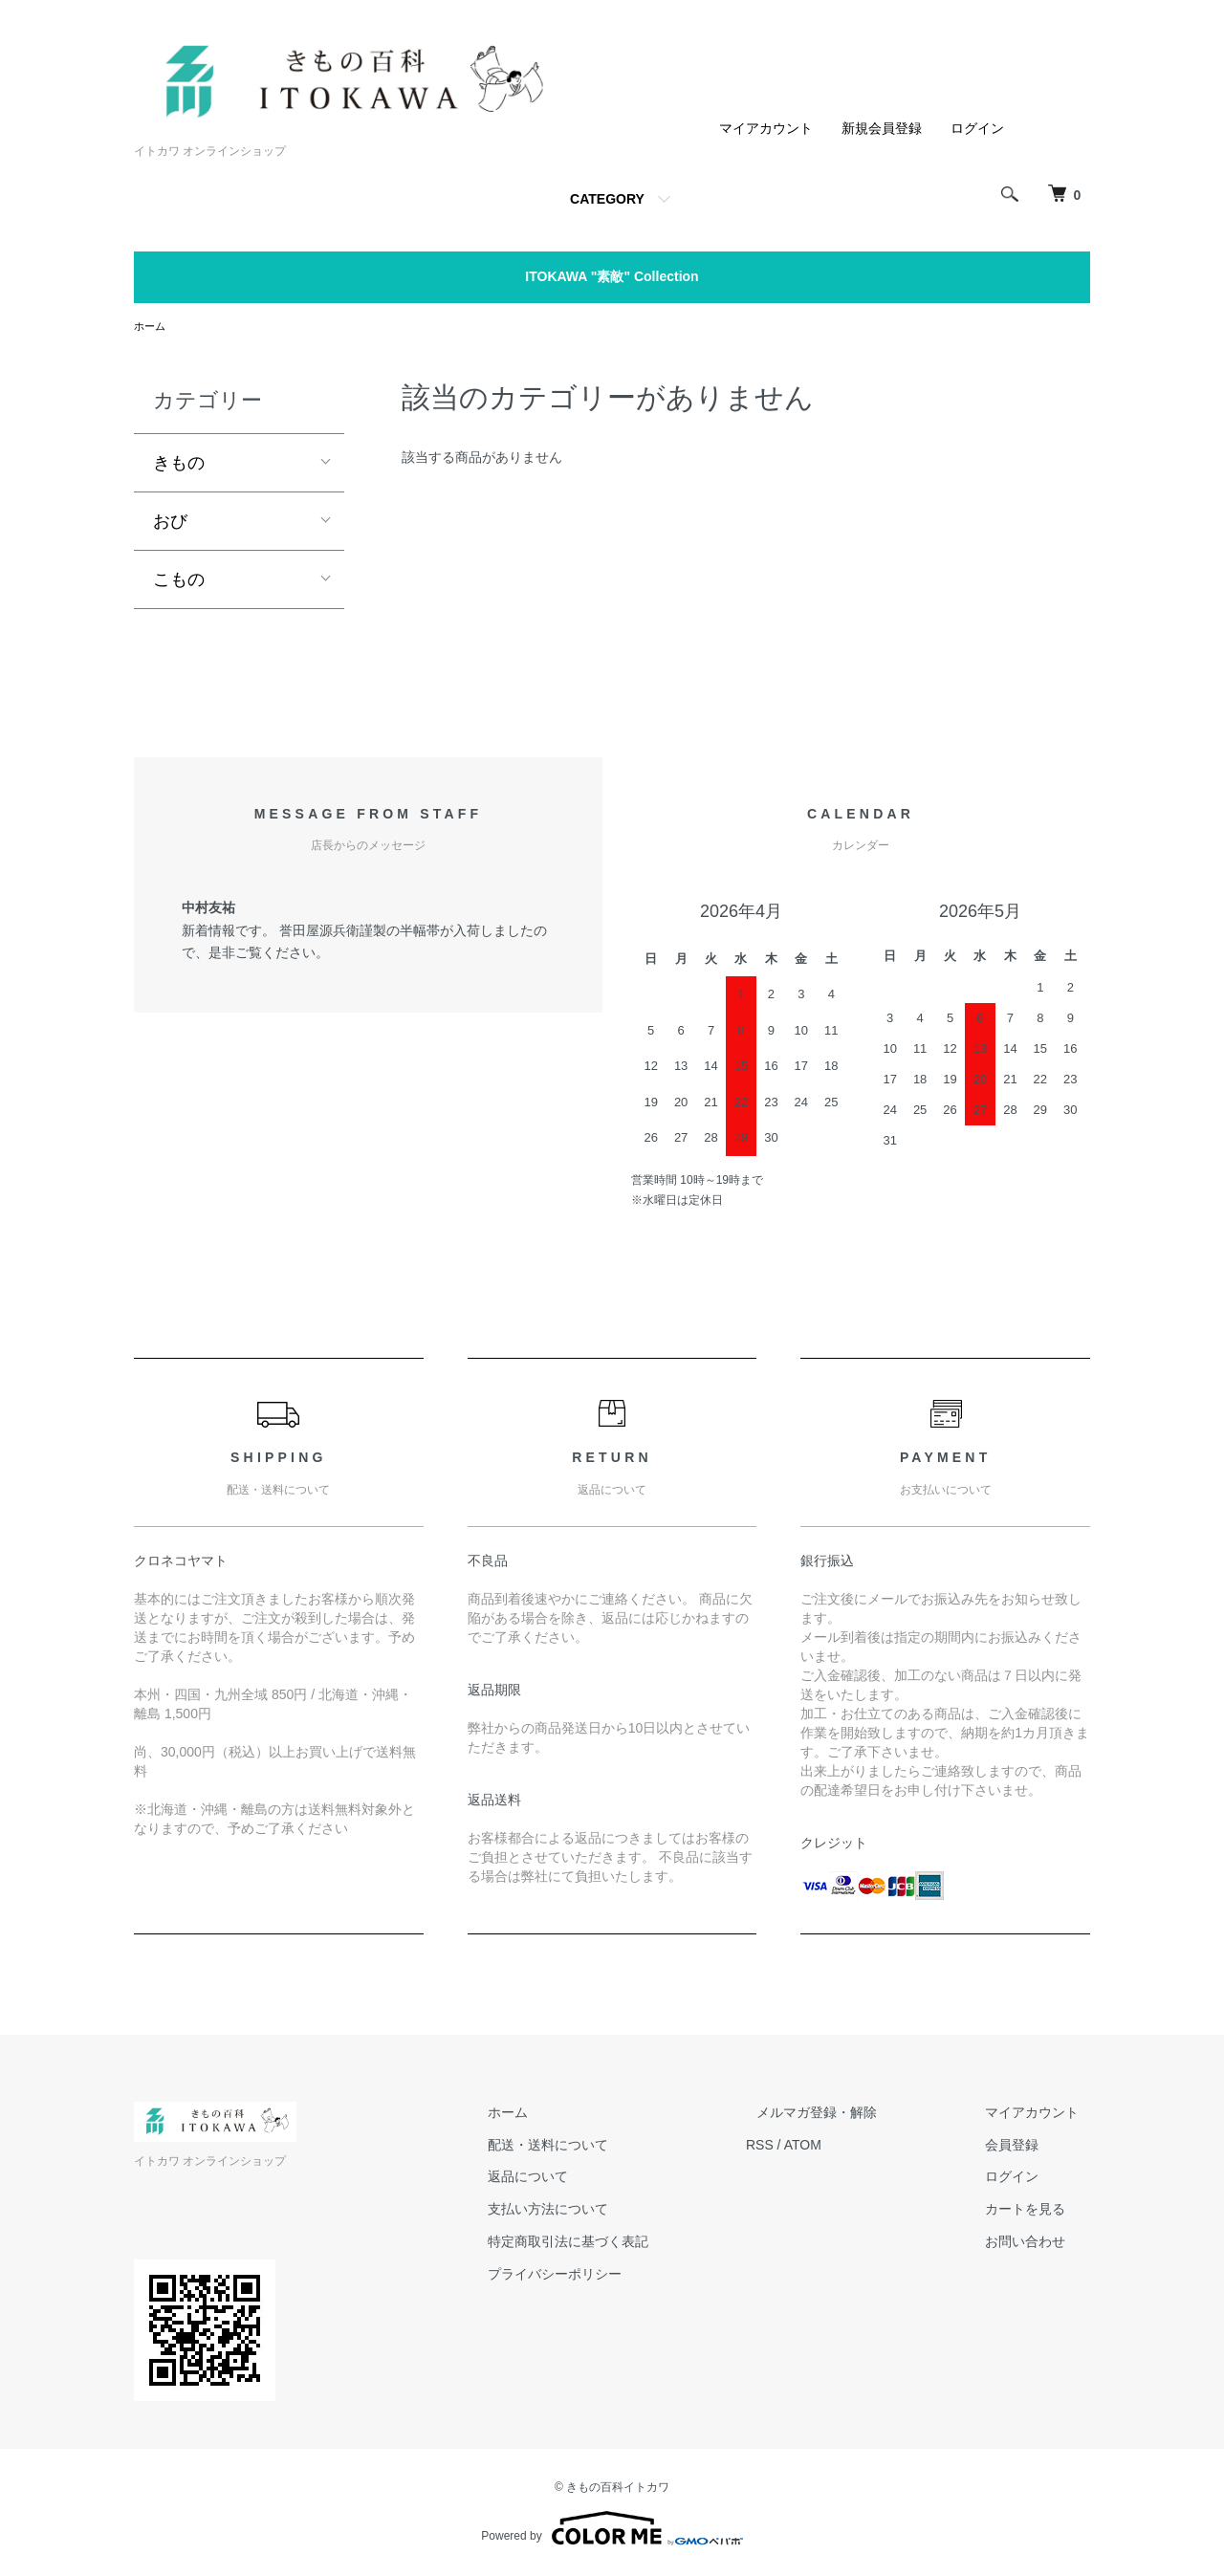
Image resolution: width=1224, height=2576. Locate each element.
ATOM (846, 2146)
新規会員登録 (882, 128)
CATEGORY (607, 199)
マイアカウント (766, 128)
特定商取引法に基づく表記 (623, 2243)
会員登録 (1023, 2146)
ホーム (151, 327)
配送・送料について (603, 2146)
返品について (583, 2178)
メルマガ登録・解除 (850, 2114)
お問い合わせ (1036, 2243)
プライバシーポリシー (610, 2275)
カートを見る (1036, 2210)
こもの (179, 580)
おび (170, 522)
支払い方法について (603, 2210)
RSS (804, 2146)
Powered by (611, 2530)
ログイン (977, 128)
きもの (179, 463)
